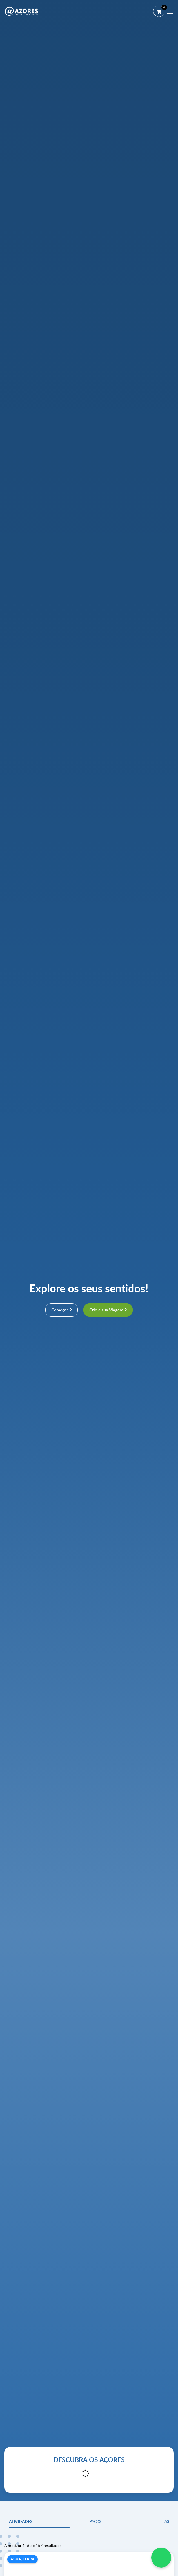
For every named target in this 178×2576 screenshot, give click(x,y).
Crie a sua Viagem (106, 1310)
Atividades (20, 2521)
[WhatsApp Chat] (161, 2558)
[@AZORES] (21, 11)
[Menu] (170, 12)
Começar (59, 1310)
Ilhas (163, 2521)
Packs (95, 2521)
